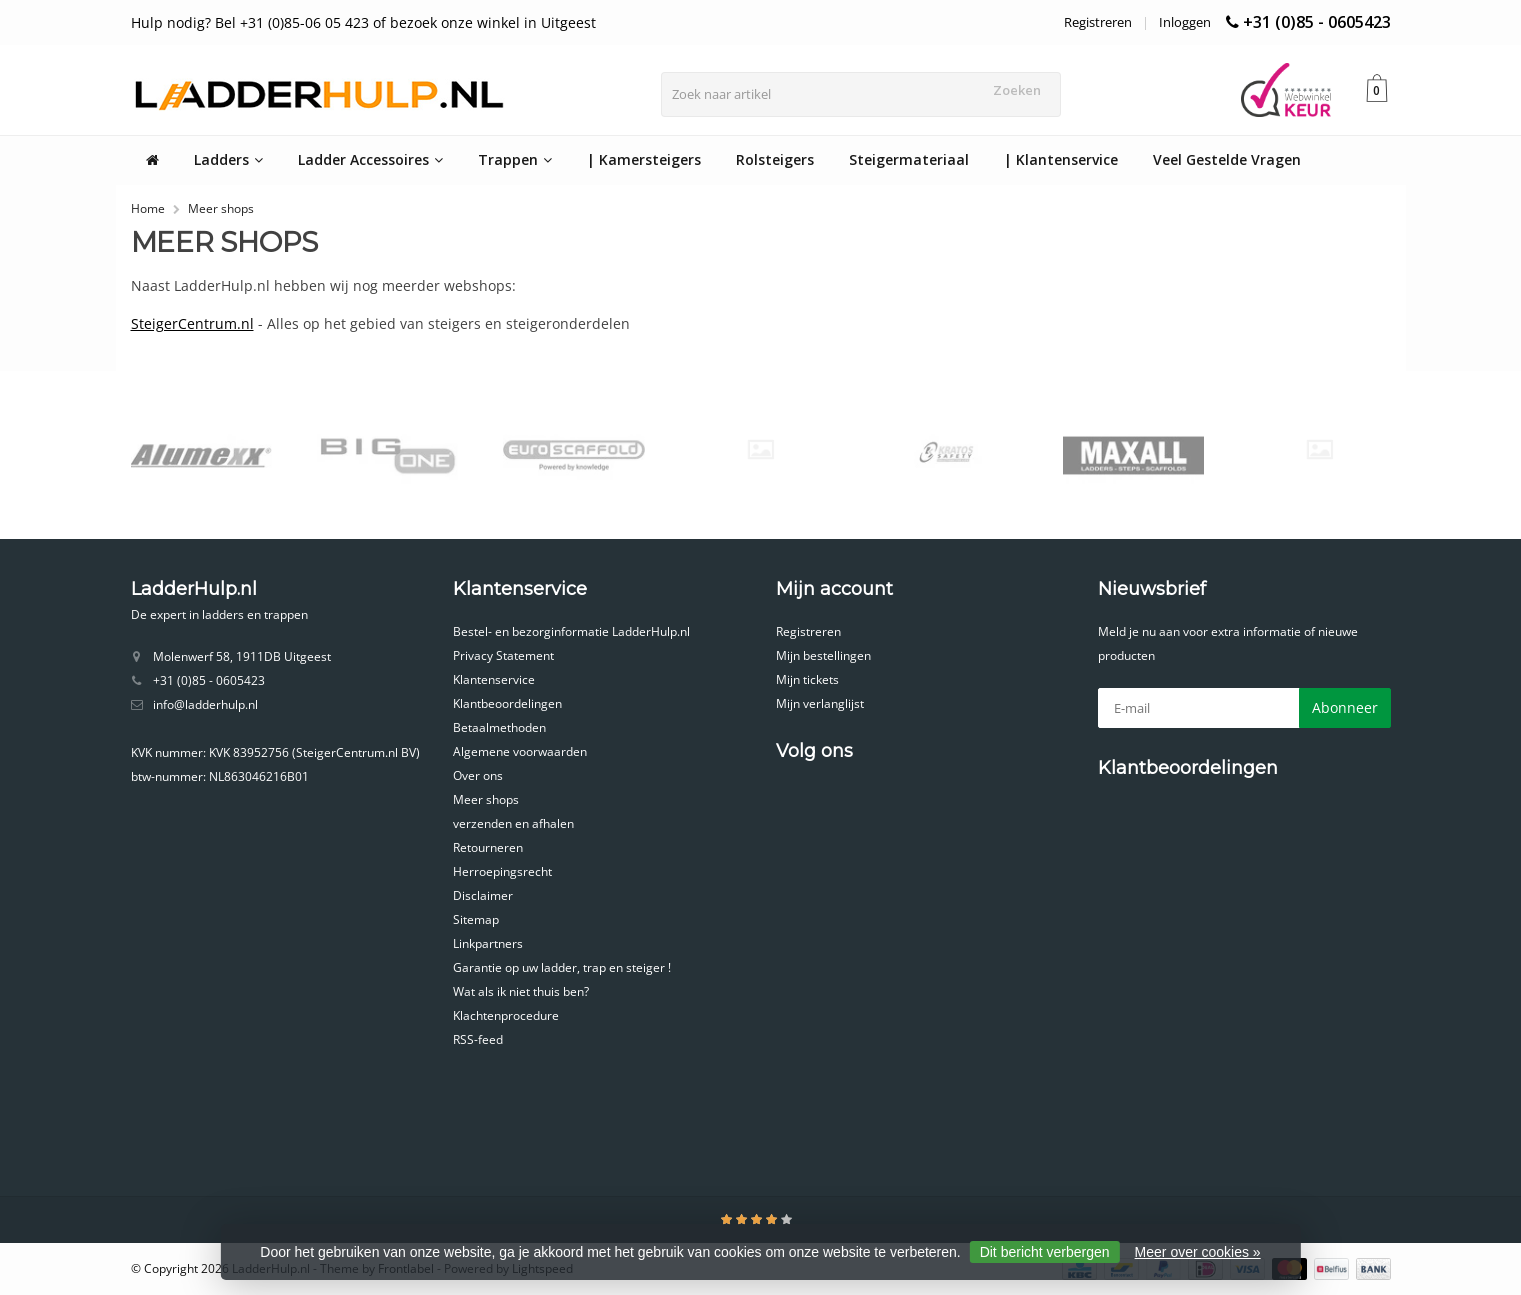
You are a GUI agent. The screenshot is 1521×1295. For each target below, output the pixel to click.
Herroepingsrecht (502, 871)
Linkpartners (488, 943)
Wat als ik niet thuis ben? (521, 991)
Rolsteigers (775, 159)
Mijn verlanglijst (820, 703)
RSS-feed (478, 1039)
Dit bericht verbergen (1045, 1252)
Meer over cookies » (1198, 1252)
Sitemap (476, 919)
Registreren (1098, 22)
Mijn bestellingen (823, 655)
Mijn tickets (807, 679)
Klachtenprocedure (506, 1015)
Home (148, 208)
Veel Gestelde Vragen (1227, 159)
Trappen (515, 159)
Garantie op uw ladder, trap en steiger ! (562, 967)
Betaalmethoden (499, 727)
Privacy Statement (503, 655)
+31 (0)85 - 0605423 (1317, 22)
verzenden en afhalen (513, 823)
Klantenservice (494, 679)
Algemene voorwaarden (520, 751)
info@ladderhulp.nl (205, 704)
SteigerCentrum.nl (192, 323)
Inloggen (1185, 22)
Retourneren (488, 847)
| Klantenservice (1061, 159)
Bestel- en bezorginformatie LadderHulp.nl (571, 631)
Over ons (478, 775)
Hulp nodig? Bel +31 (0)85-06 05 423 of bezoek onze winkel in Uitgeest (363, 22)
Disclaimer (483, 895)
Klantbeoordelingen (507, 703)
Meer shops (221, 208)
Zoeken (1021, 90)
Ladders (228, 159)
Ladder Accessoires (370, 159)
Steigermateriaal (909, 159)
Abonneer (1345, 707)
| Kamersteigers (644, 159)
